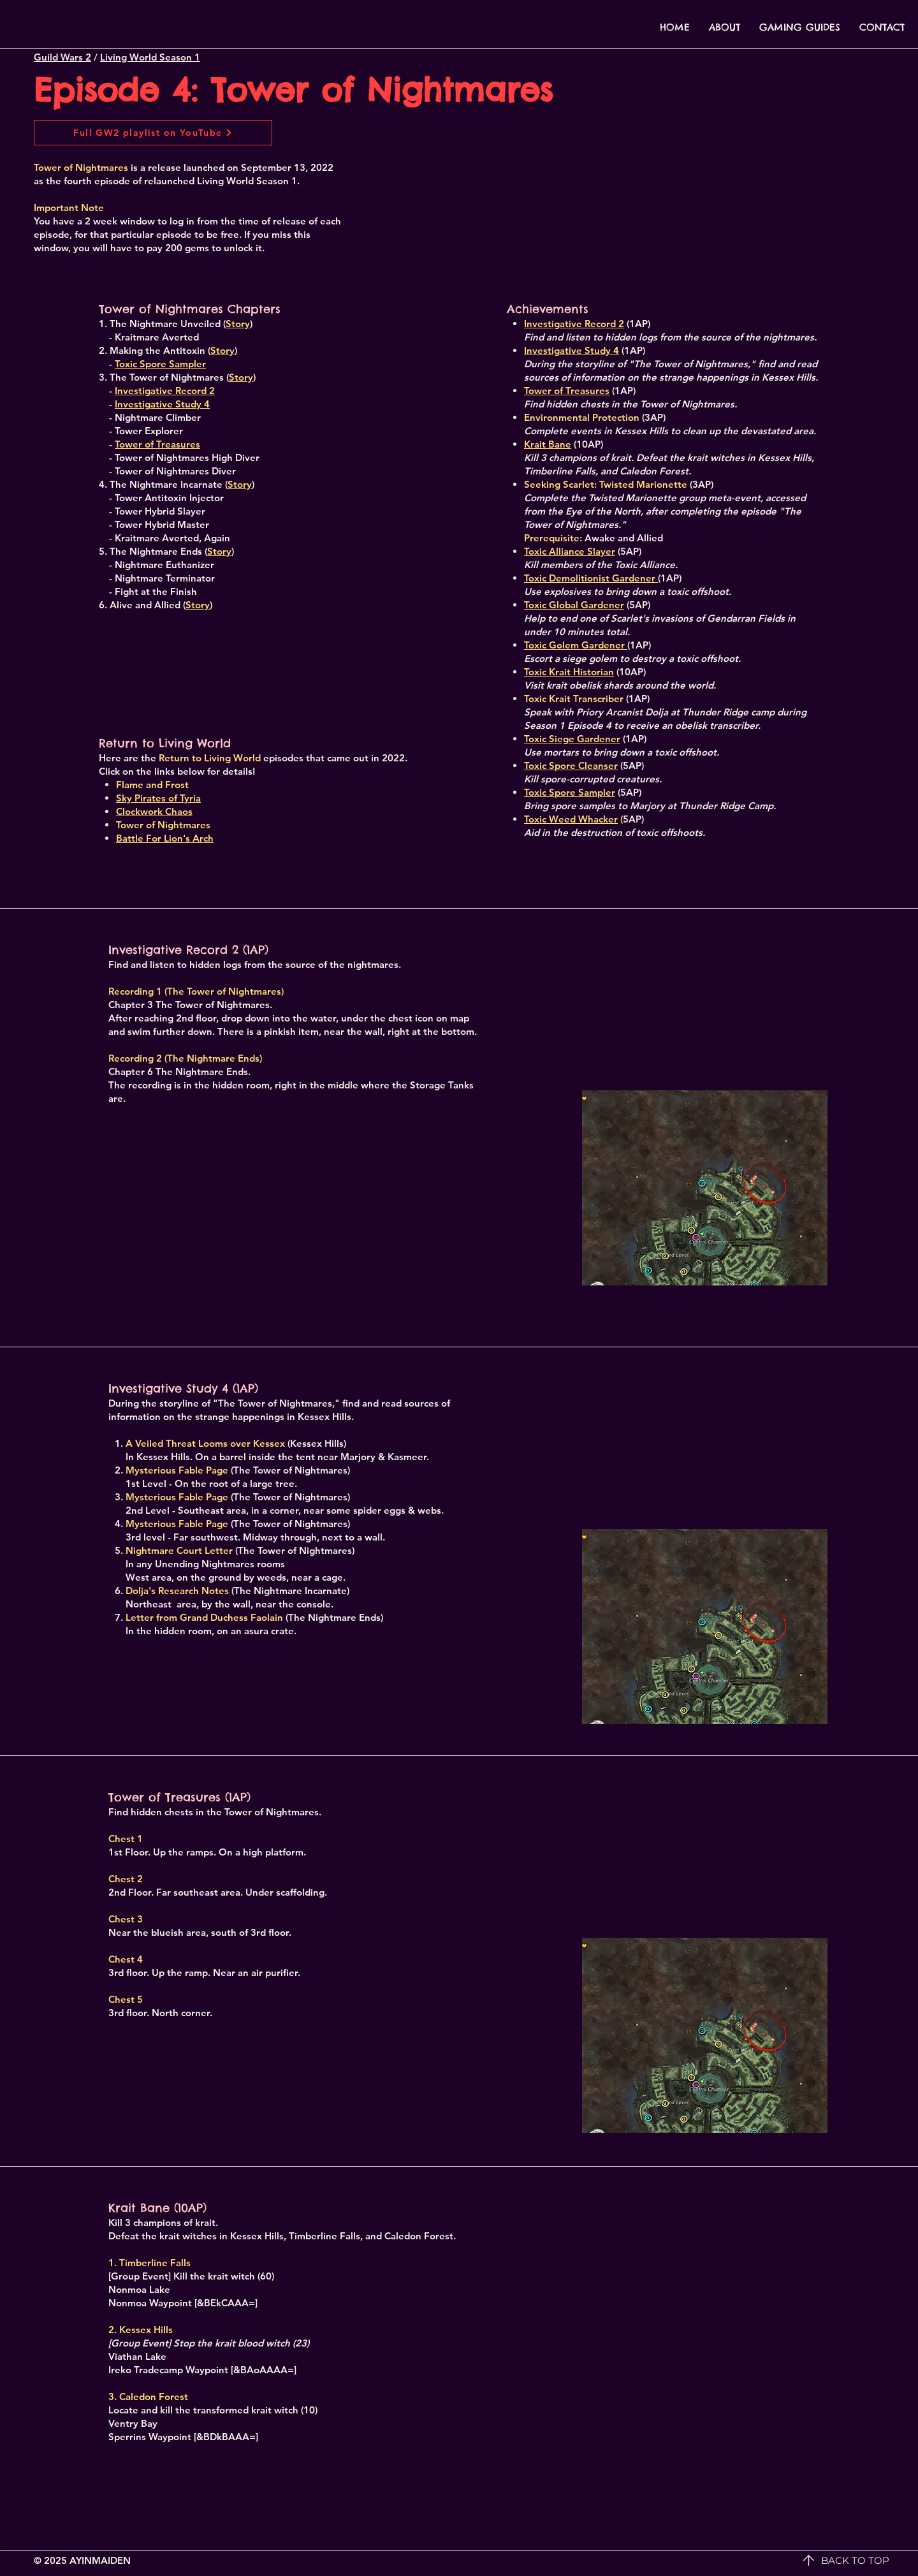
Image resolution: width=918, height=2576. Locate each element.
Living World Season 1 (150, 57)
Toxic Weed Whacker (571, 819)
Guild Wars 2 (62, 57)
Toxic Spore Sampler (569, 792)
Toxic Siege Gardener (572, 739)
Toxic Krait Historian (569, 672)
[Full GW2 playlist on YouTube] (153, 132)
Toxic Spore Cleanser (571, 765)
